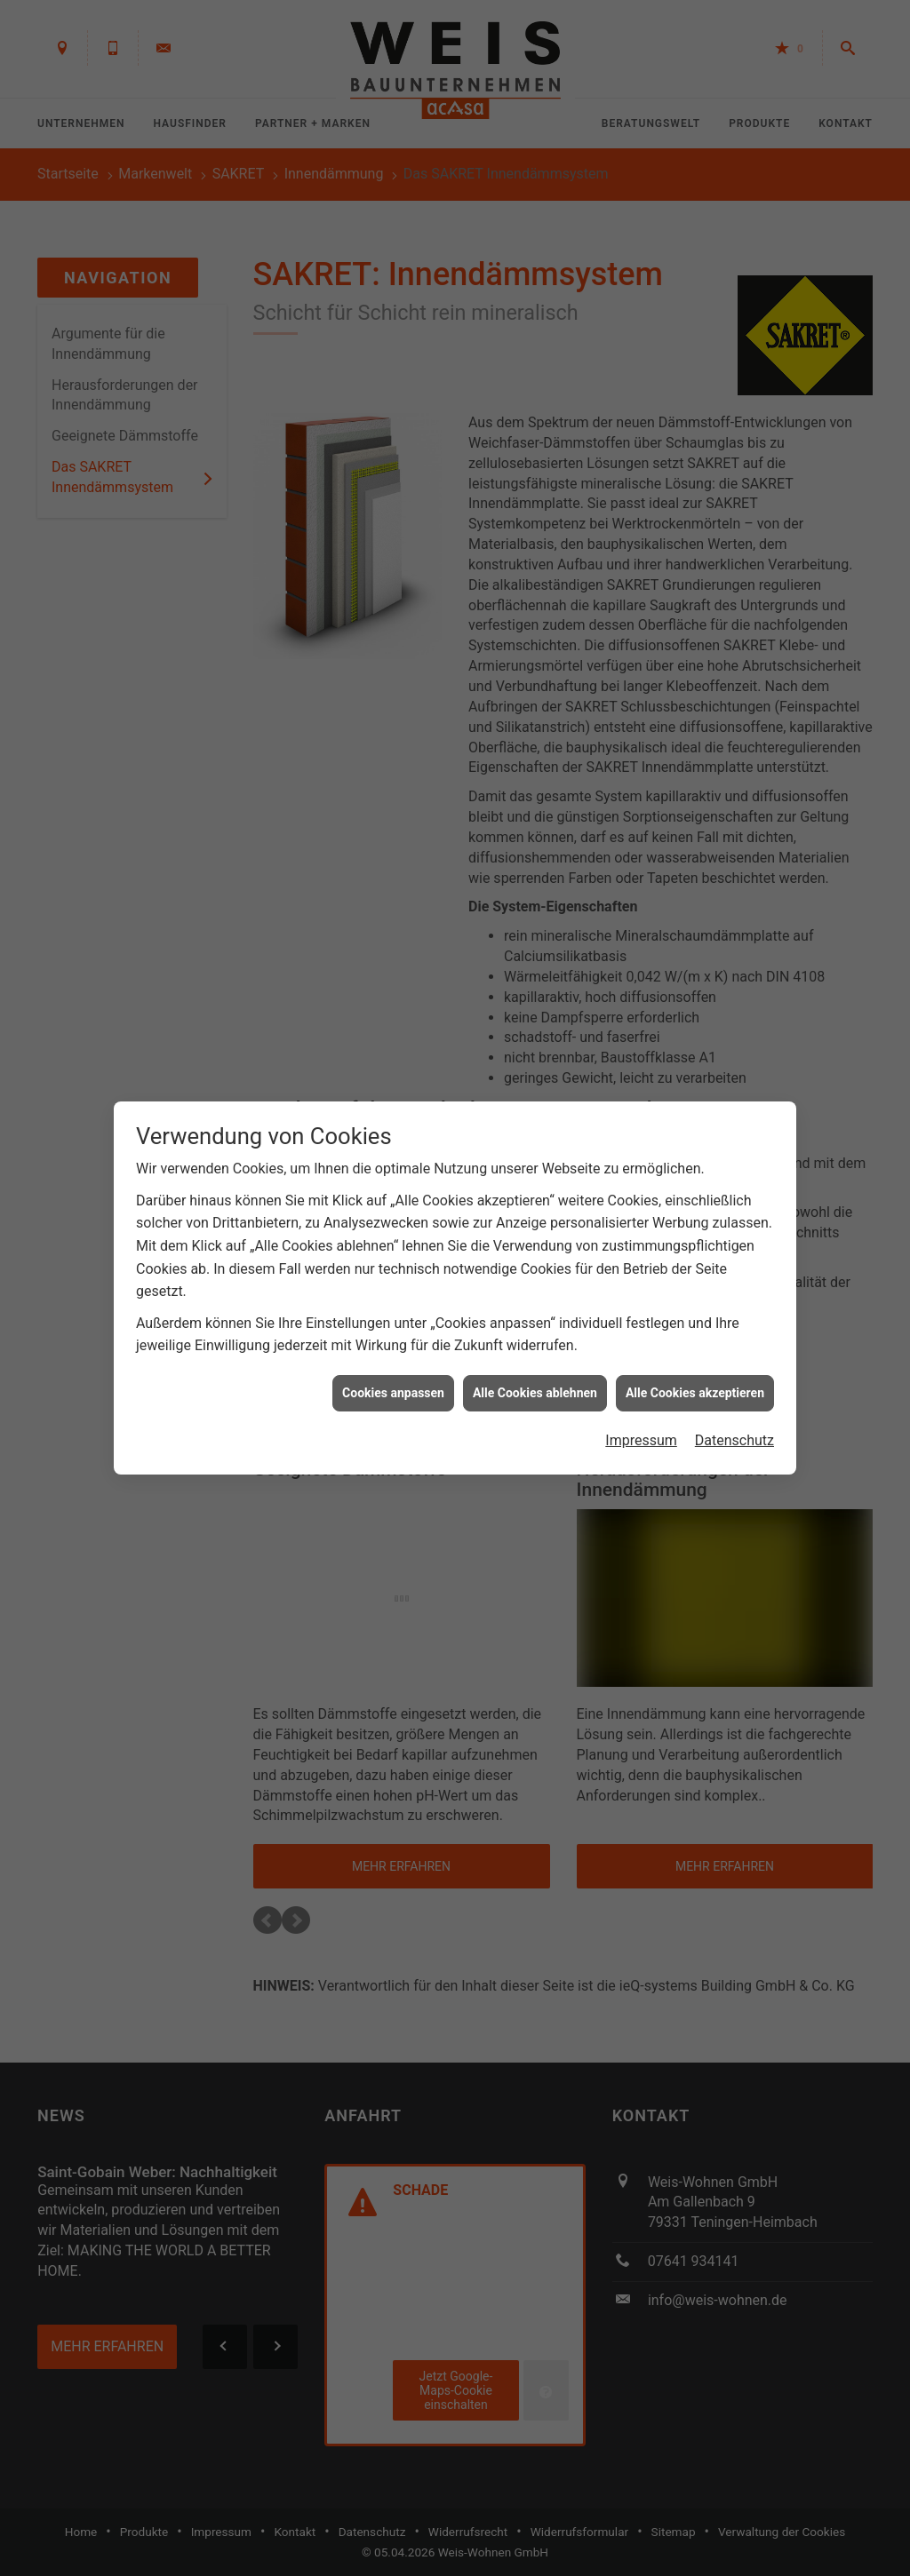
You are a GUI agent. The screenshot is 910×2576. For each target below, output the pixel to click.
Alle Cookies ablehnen (535, 1367)
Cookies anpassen (393, 1367)
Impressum (641, 1415)
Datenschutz (734, 1415)
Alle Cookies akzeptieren (695, 1367)
